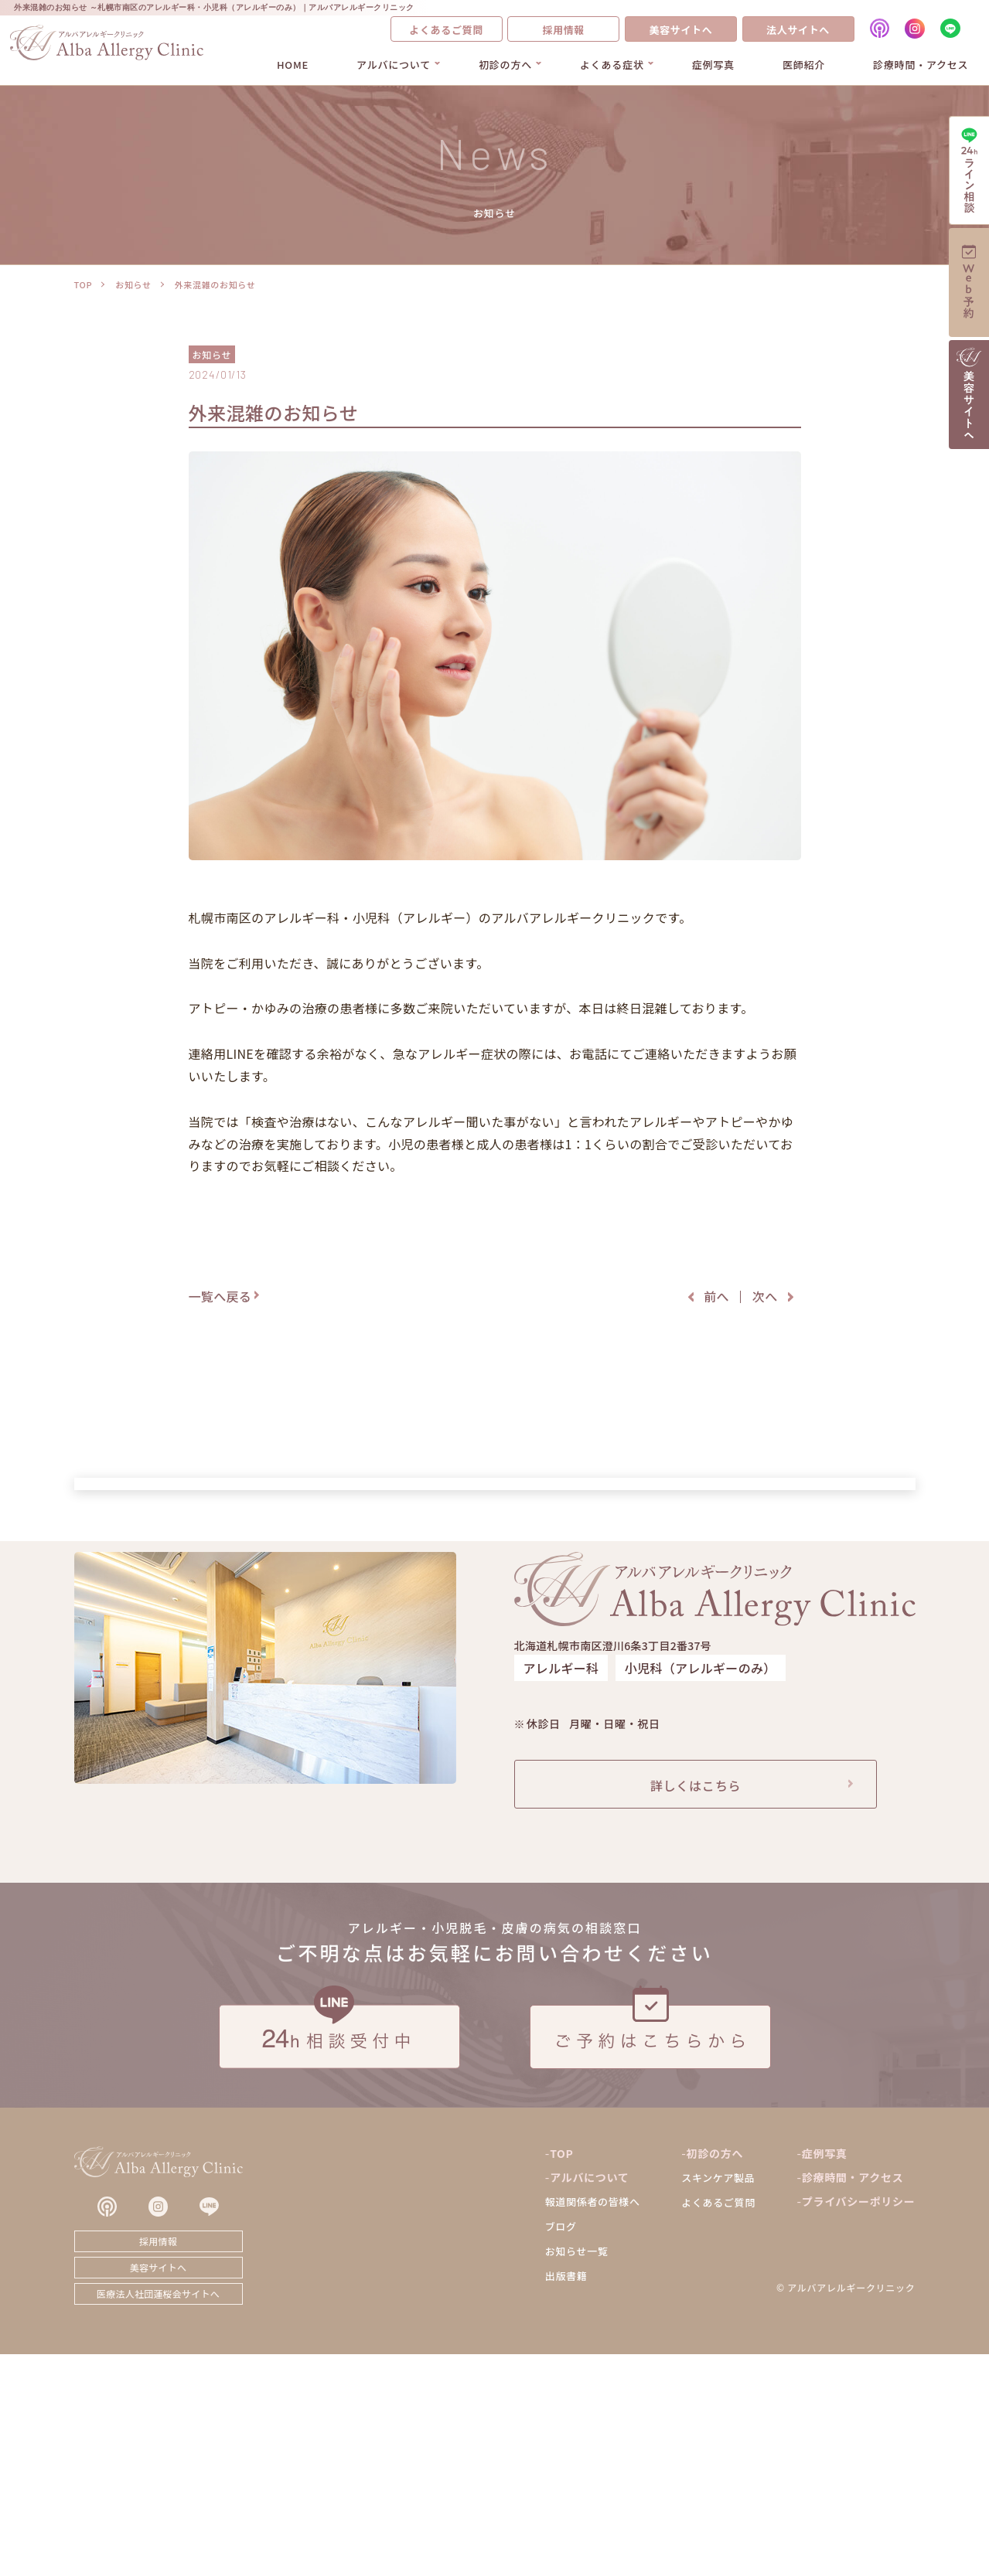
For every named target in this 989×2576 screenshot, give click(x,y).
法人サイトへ (798, 29)
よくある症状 (612, 64)
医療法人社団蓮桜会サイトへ (158, 2515)
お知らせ (133, 284)
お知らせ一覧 (577, 2472)
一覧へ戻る (220, 1296)
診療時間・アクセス (920, 64)
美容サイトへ (680, 29)
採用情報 (563, 29)
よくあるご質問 (446, 29)
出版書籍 (566, 2497)
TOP (83, 284)
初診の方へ (505, 64)
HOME (293, 64)
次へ (765, 1296)
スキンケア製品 (718, 2399)
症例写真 (713, 64)
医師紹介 (804, 64)
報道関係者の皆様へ (592, 2423)
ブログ (561, 2448)
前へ (716, 1296)
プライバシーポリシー (859, 2423)
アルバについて (393, 64)
